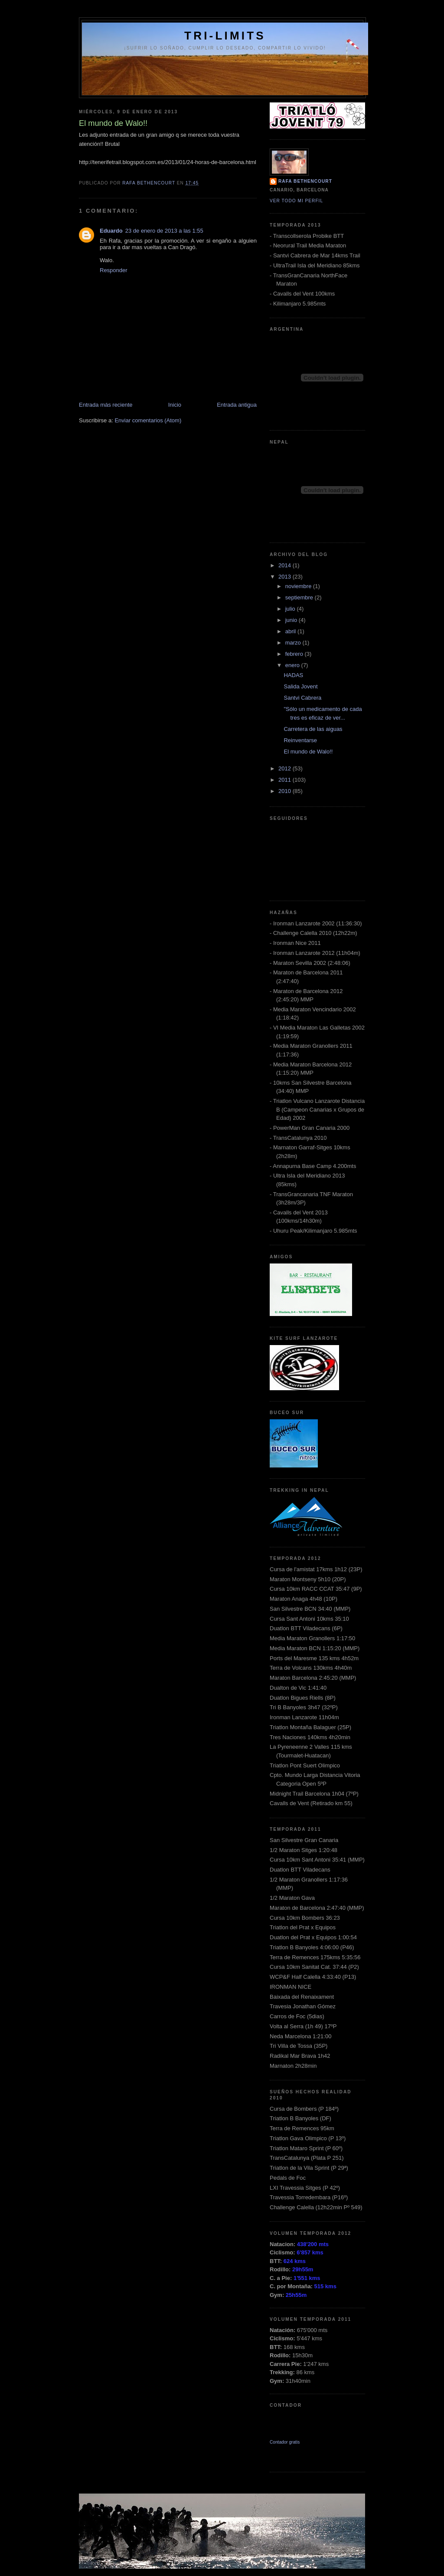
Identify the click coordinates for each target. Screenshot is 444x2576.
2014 (285, 565)
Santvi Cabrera (302, 697)
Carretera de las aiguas (313, 729)
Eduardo (111, 230)
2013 (285, 576)
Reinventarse (300, 740)
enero (293, 665)
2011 (285, 779)
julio (291, 608)
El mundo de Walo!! (308, 751)
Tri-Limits (225, 35)
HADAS (293, 675)
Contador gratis (285, 2442)
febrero (295, 654)
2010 (285, 791)
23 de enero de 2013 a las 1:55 (164, 230)
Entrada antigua (237, 404)
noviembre (299, 586)
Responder (113, 270)
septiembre (300, 597)
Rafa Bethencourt (305, 181)
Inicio (174, 404)
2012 (285, 768)
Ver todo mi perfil (296, 200)
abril (291, 631)
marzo (294, 642)
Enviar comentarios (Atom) (147, 420)
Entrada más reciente (106, 404)
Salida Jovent (300, 686)
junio (292, 620)
